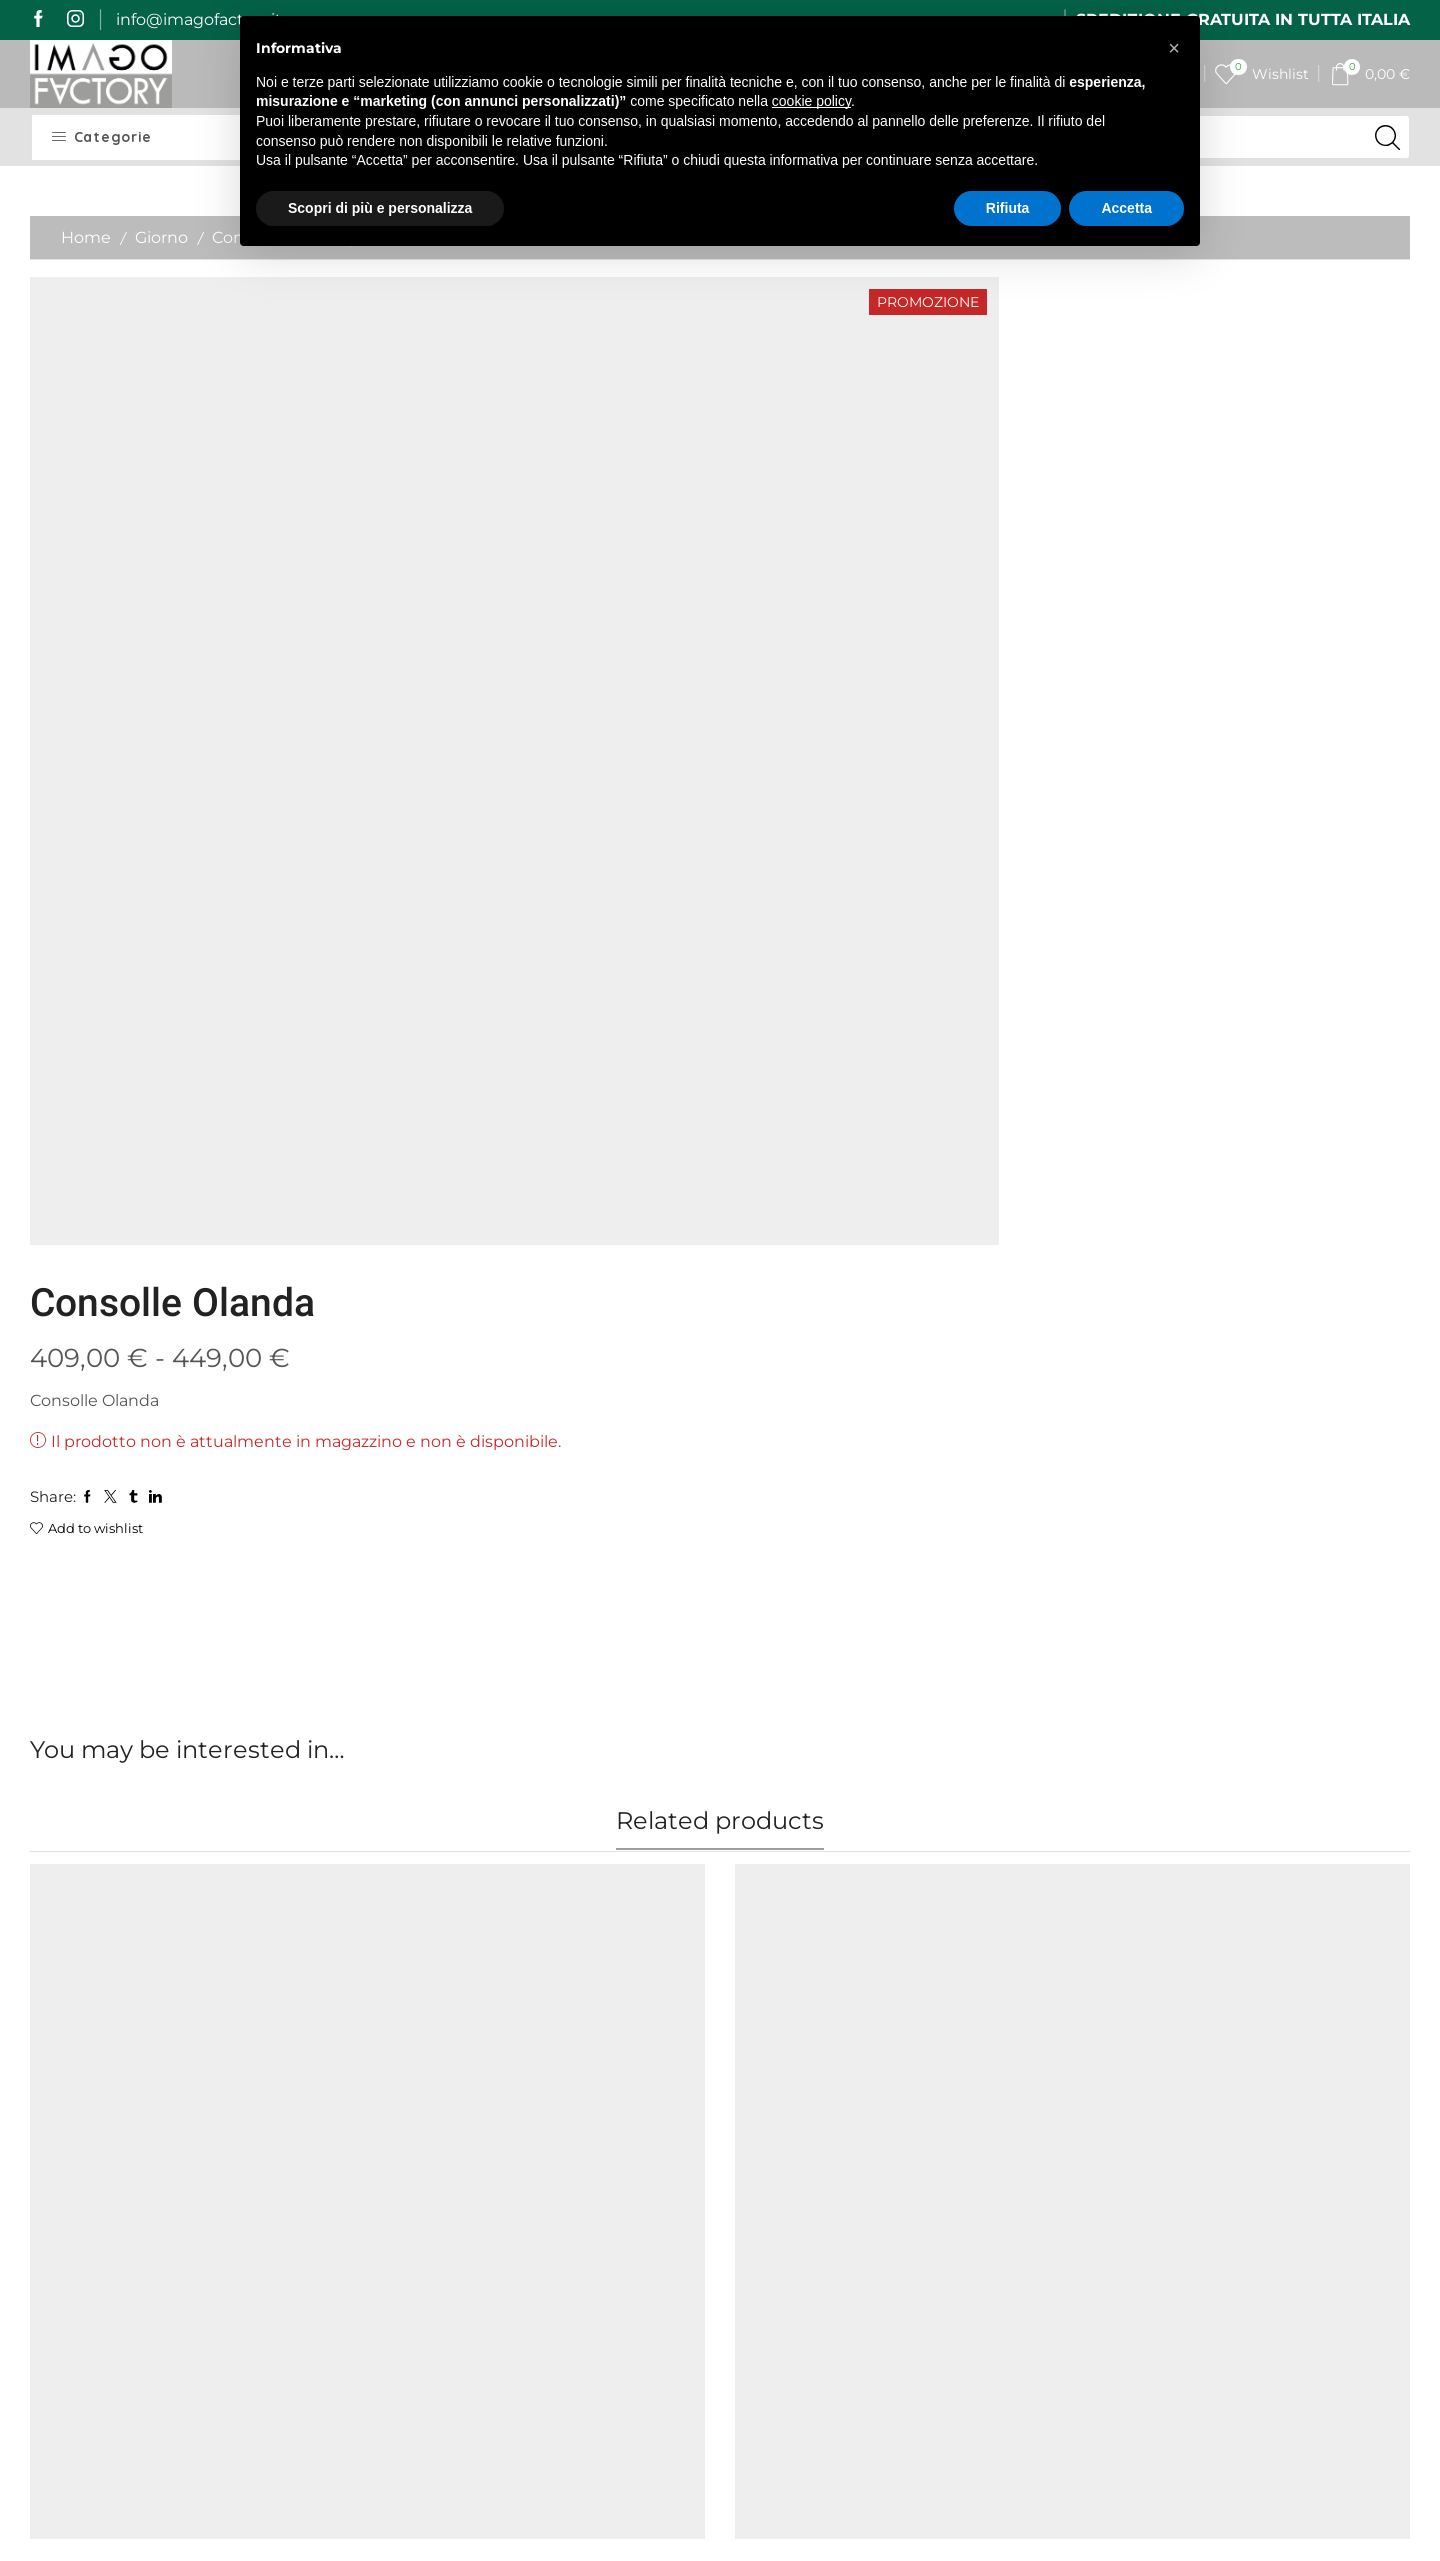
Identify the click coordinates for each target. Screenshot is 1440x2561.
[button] (1174, 48)
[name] (1249, 2097)
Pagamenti (427, 2183)
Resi (400, 2256)
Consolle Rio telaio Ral (822, 1767)
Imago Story (432, 2110)
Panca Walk (76, 1767)
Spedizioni (424, 2147)
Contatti (592, 2183)
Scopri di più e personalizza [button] (380, 208)
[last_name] (1249, 2150)
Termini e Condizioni (601, 2233)
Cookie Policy (612, 2302)
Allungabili (420, 1745)
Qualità (411, 2220)
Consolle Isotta (442, 1767)
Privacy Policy (613, 2276)
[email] (1249, 2203)
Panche (108, 1745)
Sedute (162, 1745)
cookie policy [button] (811, 101)
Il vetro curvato (795, 2066)
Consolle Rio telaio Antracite (1199, 1767)
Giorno (161, 237)
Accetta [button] (1126, 208)
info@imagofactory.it (199, 19)
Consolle (495, 1745)
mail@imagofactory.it (167, 2180)
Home (86, 237)
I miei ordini (606, 2110)
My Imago (599, 2074)
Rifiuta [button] (1008, 208)
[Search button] (1388, 137)
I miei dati (598, 2147)
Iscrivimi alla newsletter (1248, 2375)
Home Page (430, 2074)
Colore (55, 1829)
